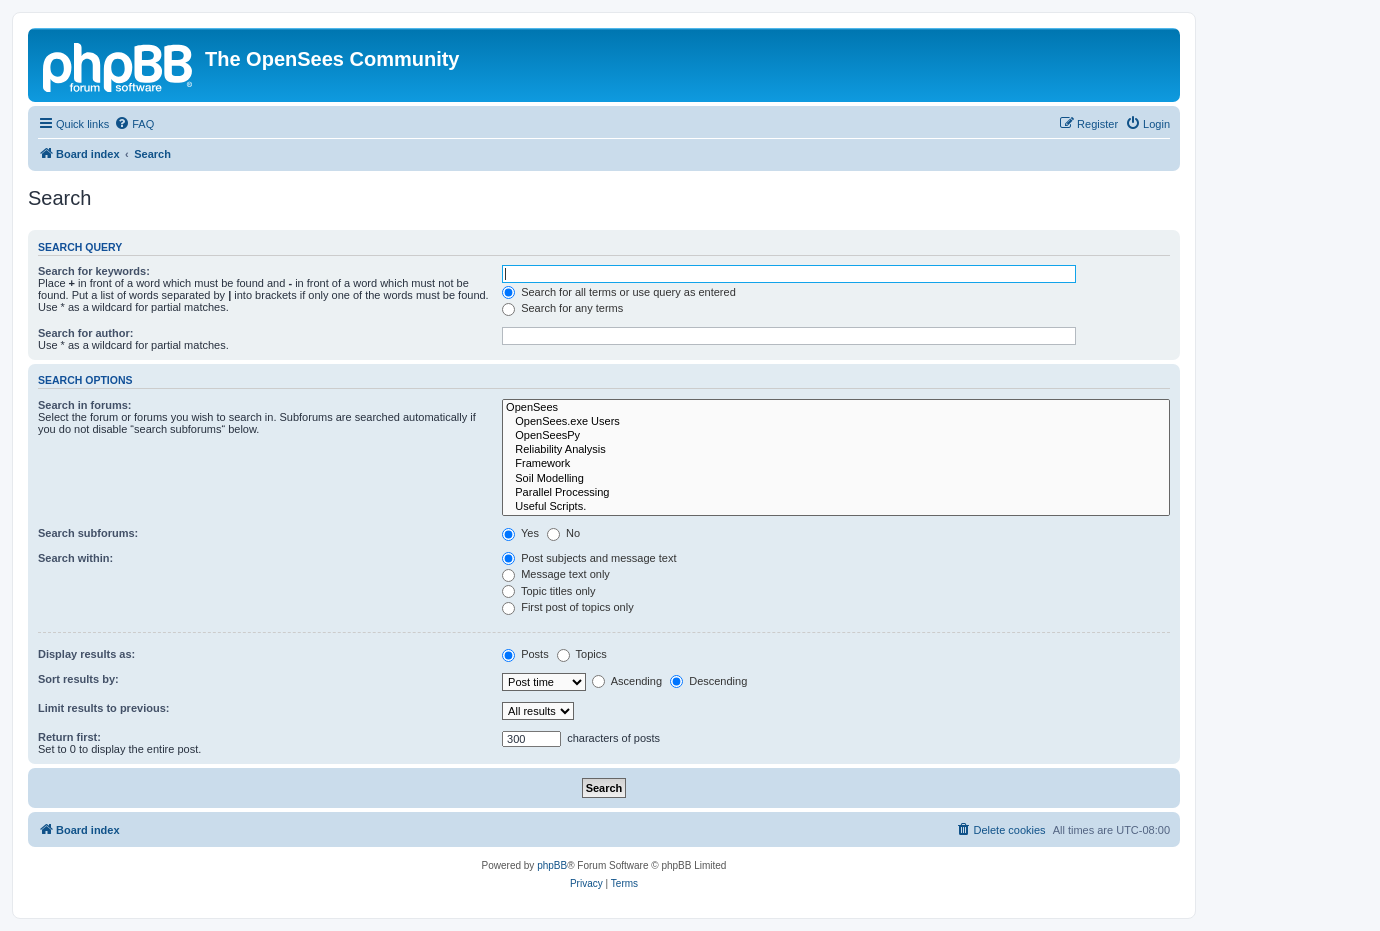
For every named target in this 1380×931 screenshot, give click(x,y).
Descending (708, 681)
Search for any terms (562, 308)
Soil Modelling (836, 479)
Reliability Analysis (836, 450)
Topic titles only (548, 591)
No (563, 533)
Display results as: (86, 654)
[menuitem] (134, 124)
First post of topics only (568, 607)
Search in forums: (85, 405)
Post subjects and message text (589, 558)
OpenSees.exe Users (836, 422)
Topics (582, 654)
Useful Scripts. (836, 507)
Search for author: (85, 333)
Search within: (75, 558)
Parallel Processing (836, 493)
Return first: (69, 737)
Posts (525, 654)
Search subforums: (88, 533)
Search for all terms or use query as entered (619, 292)
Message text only (556, 574)
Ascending (627, 681)
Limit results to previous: (103, 708)
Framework (836, 464)
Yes (520, 533)
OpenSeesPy (836, 436)
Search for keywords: (94, 271)
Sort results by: (78, 679)
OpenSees (836, 408)
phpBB (552, 865)
